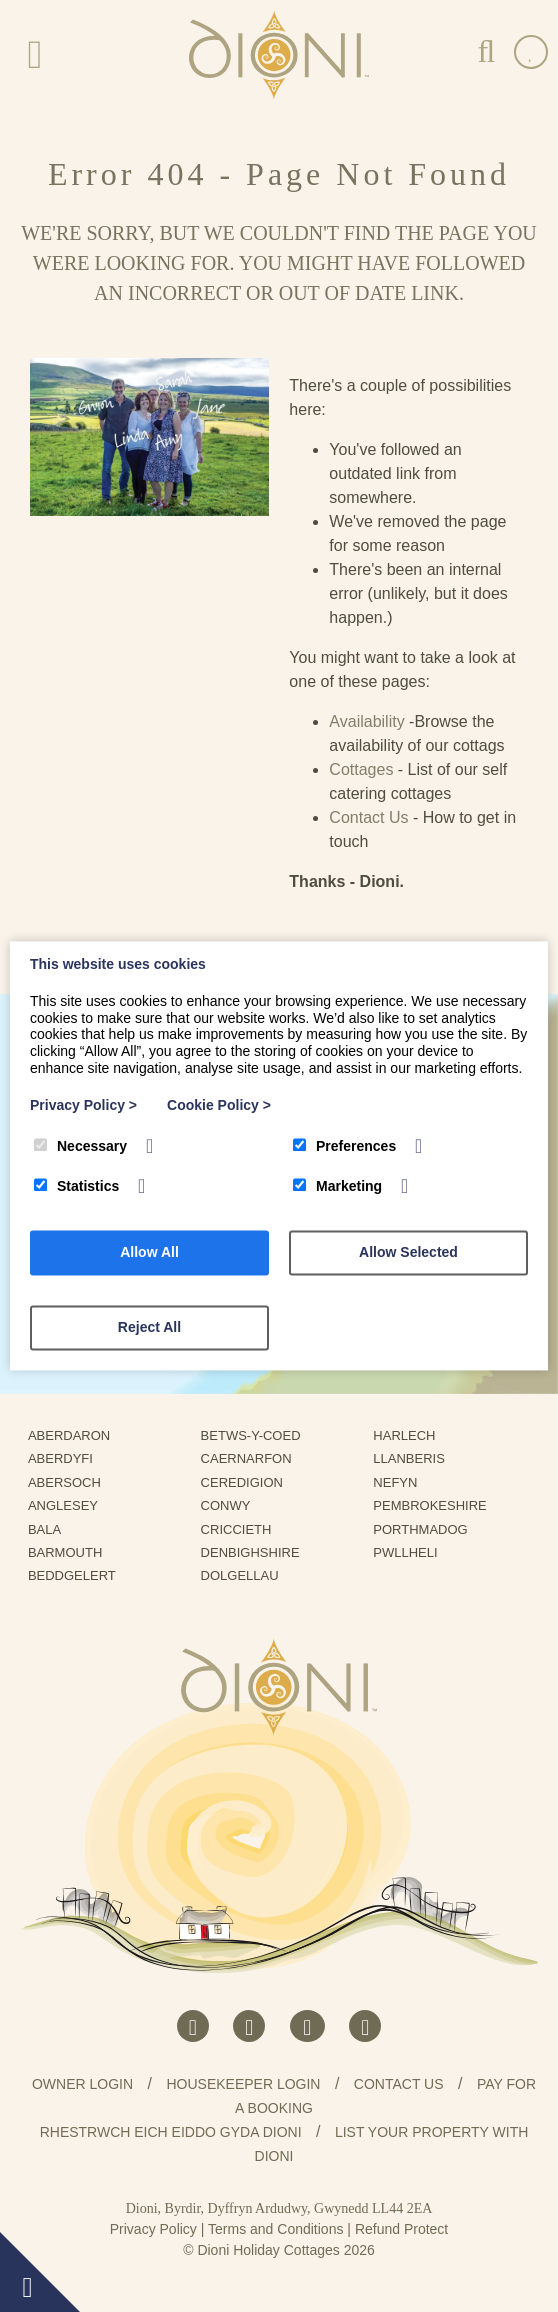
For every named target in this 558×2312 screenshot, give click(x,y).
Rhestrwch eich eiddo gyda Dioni (171, 2132)
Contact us (399, 2084)
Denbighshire (258, 1552)
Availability (366, 721)
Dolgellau (247, 1575)
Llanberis (416, 1458)
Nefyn (402, 1482)
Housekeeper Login (243, 2084)
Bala (51, 1529)
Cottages (361, 769)
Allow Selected (408, 1253)
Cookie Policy (219, 1105)
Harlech (411, 1435)
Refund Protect (401, 2229)
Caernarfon (254, 1458)
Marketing (337, 1187)
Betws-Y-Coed (258, 1435)
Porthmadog (427, 1529)
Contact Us (368, 817)
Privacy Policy (153, 2229)
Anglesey (70, 1505)
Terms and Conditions (275, 2229)
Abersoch (72, 1482)
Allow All (149, 1253)
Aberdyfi (68, 1458)
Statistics (76, 1187)
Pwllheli (412, 1552)
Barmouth (72, 1552)
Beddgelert (79, 1575)
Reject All (149, 1328)
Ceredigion (249, 1482)
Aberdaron (76, 1435)
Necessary (80, 1146)
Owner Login (82, 2084)
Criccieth (243, 1529)
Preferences (344, 1146)
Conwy (233, 1505)
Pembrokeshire (437, 1505)
